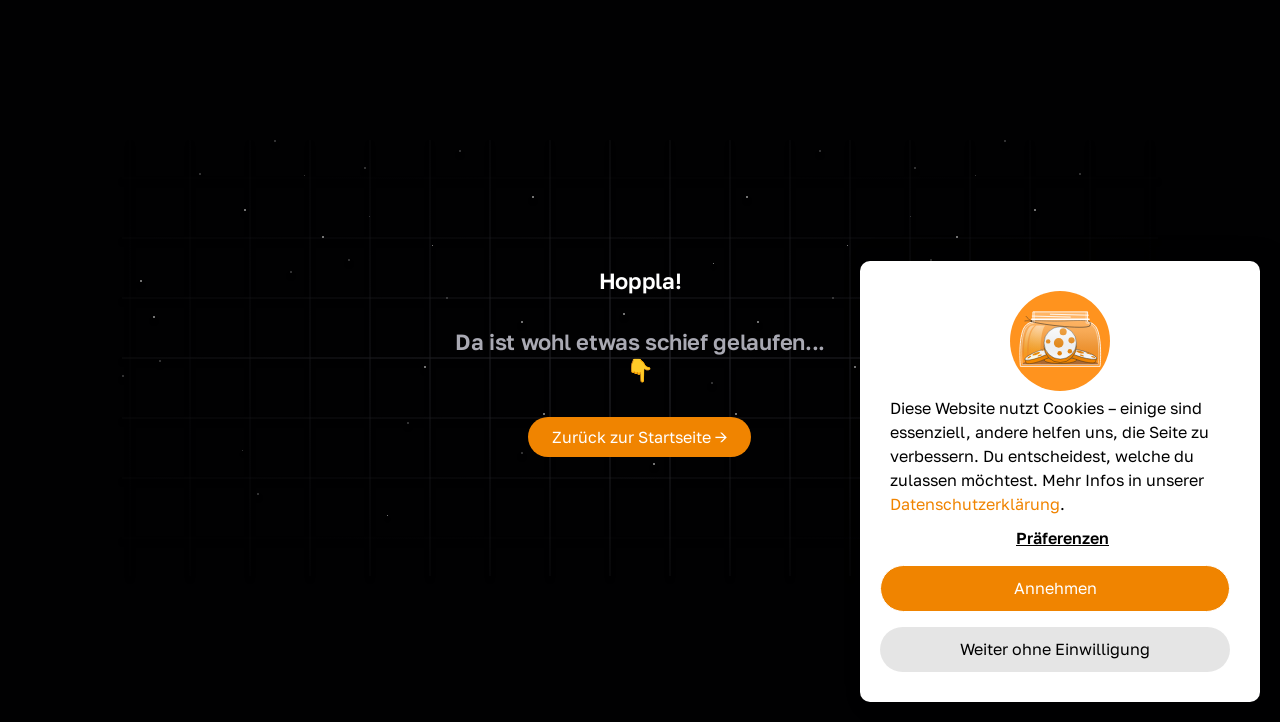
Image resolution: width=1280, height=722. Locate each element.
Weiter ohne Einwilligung (1055, 649)
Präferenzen (1062, 538)
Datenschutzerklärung (975, 504)
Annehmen (1055, 588)
